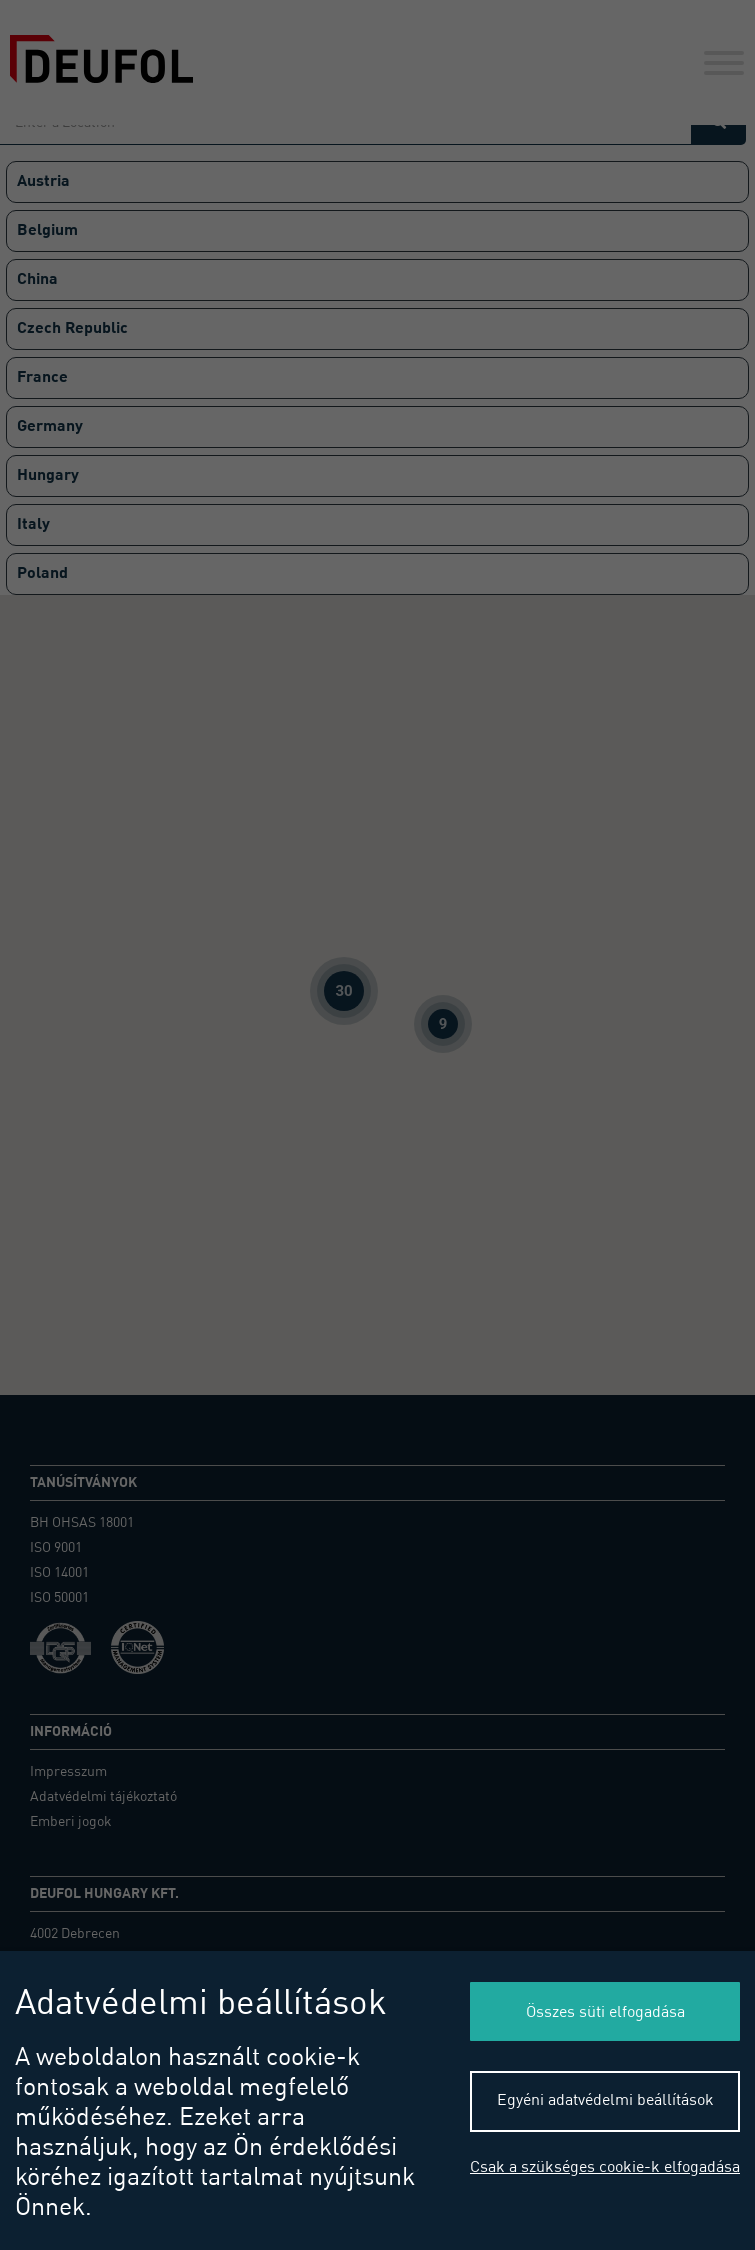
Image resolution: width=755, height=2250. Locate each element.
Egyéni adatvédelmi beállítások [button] (605, 2101)
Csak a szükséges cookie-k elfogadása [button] (605, 2168)
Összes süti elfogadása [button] (605, 2013)
